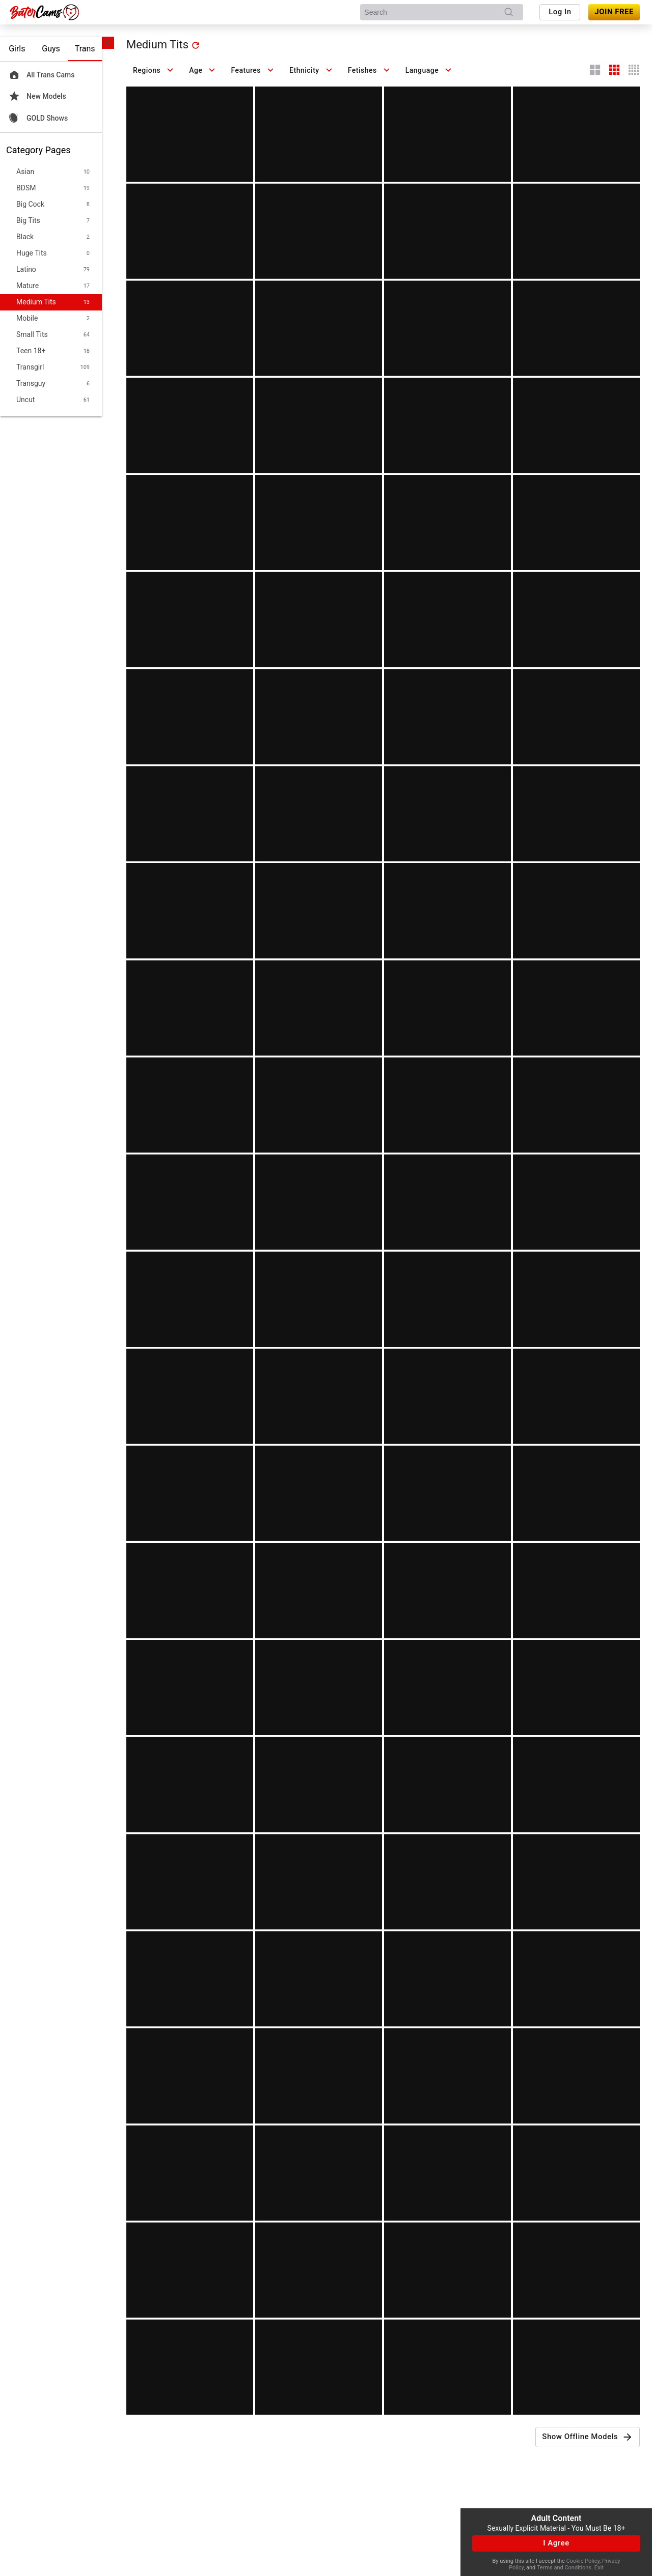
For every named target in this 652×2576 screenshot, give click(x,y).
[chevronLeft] (108, 43)
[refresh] (196, 45)
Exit (599, 2567)
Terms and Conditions (564, 2567)
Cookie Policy (583, 2561)
